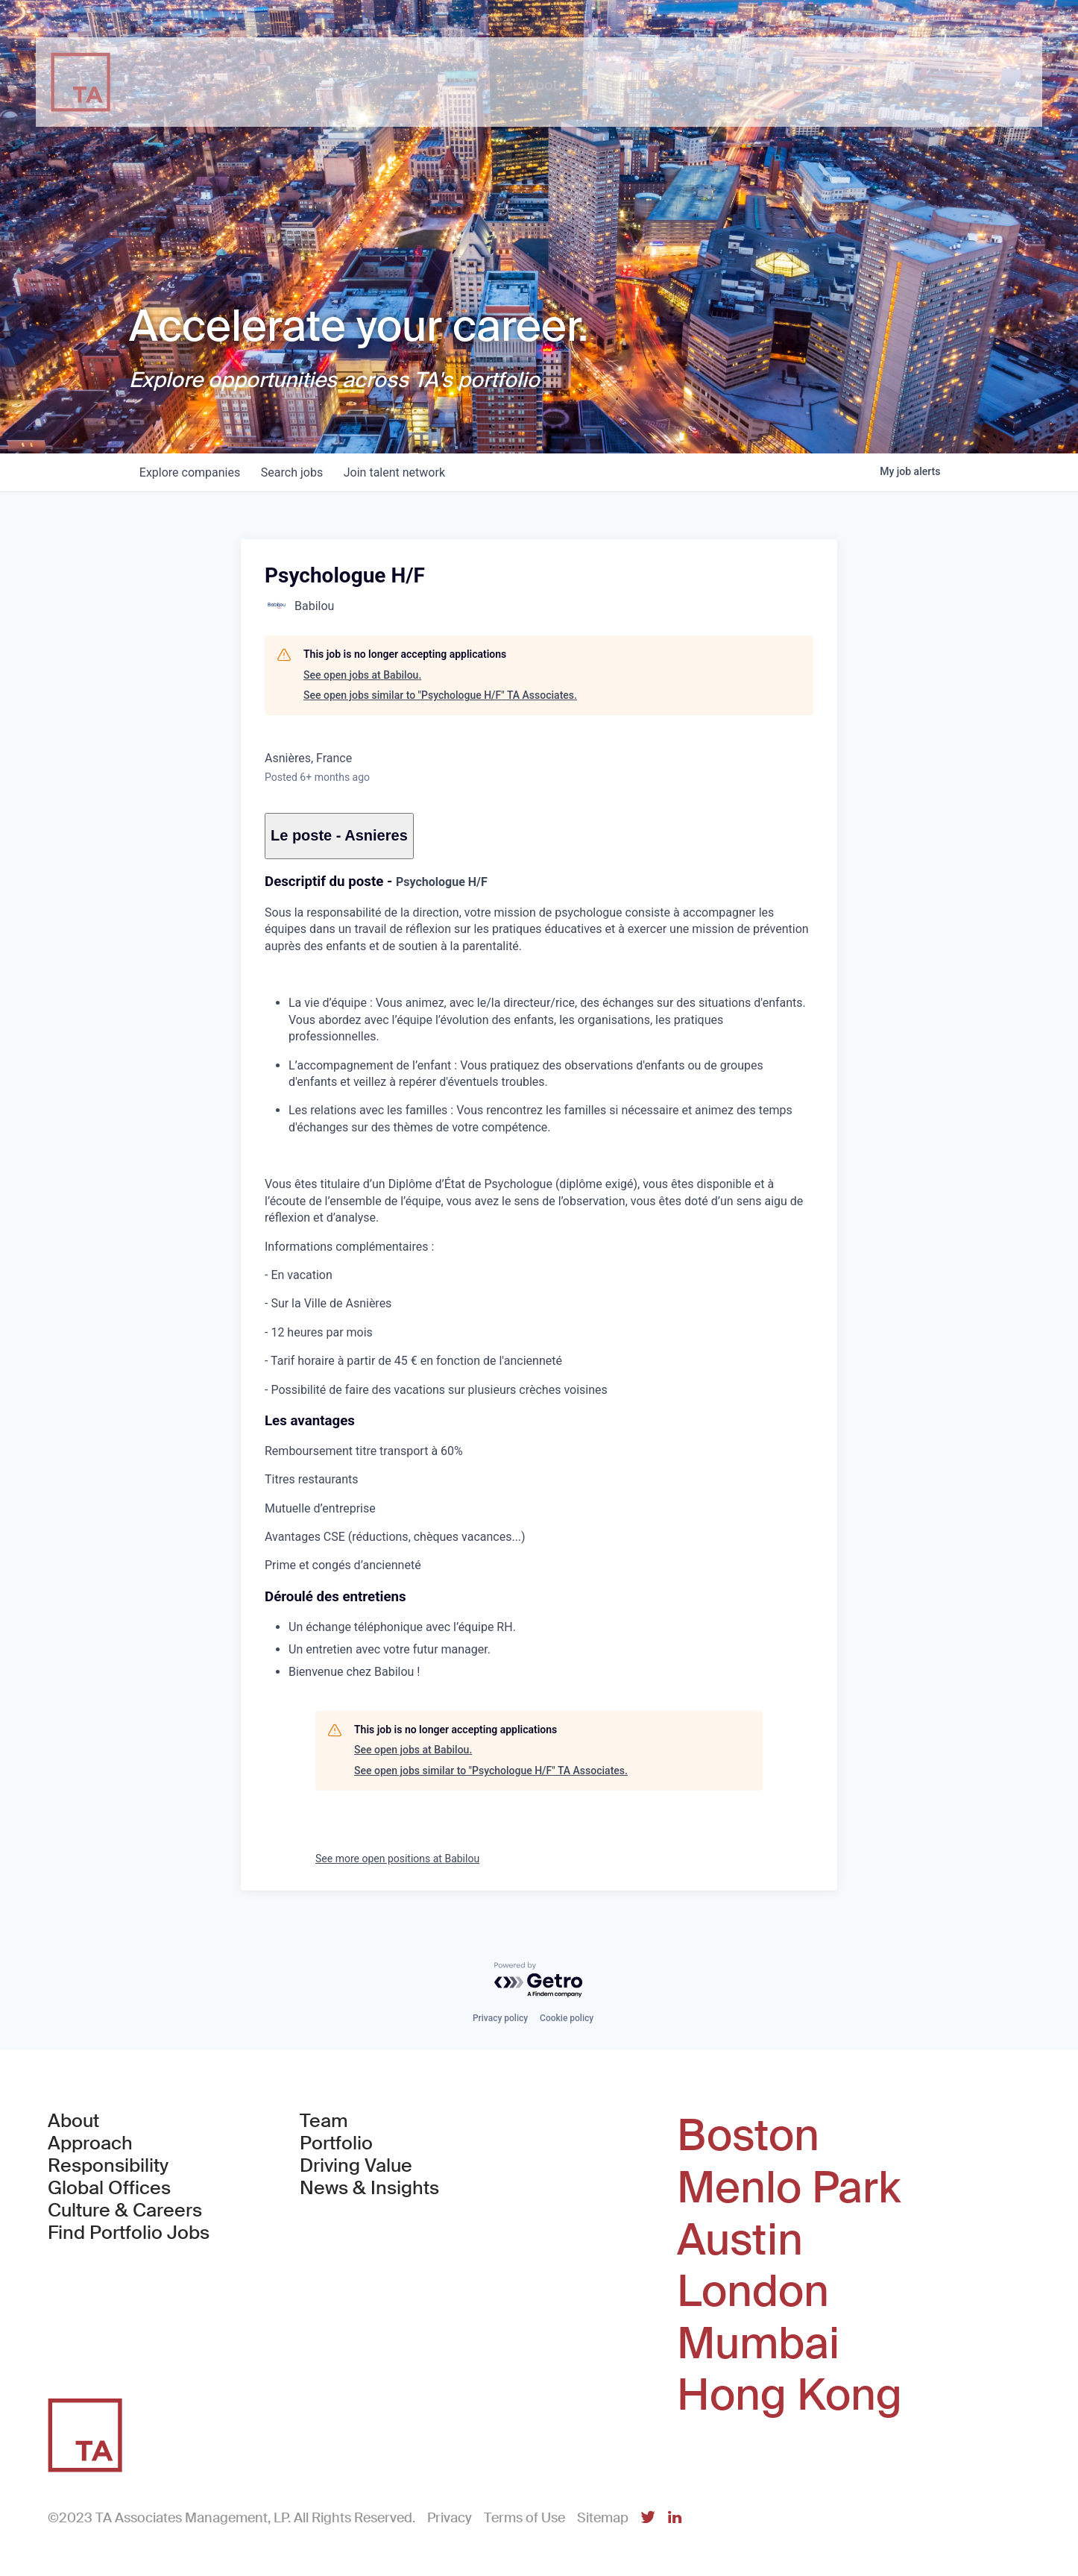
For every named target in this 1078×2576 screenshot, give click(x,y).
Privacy (449, 2518)
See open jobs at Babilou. (362, 675)
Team (324, 2121)
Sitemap (602, 2518)
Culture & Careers (125, 2210)
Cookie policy (566, 2018)
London (753, 2292)
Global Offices (109, 2188)
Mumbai (758, 2344)
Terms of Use (524, 2518)
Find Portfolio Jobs (128, 2233)
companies (191, 472)
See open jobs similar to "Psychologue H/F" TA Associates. (440, 695)
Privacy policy (500, 2018)
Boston (748, 2136)
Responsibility (108, 2166)
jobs (296, 472)
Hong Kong (789, 2395)
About (73, 2121)
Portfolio (336, 2143)
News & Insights (369, 2188)
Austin (740, 2240)
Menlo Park (789, 2188)
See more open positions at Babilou (397, 1859)
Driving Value (356, 2166)
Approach (90, 2143)
